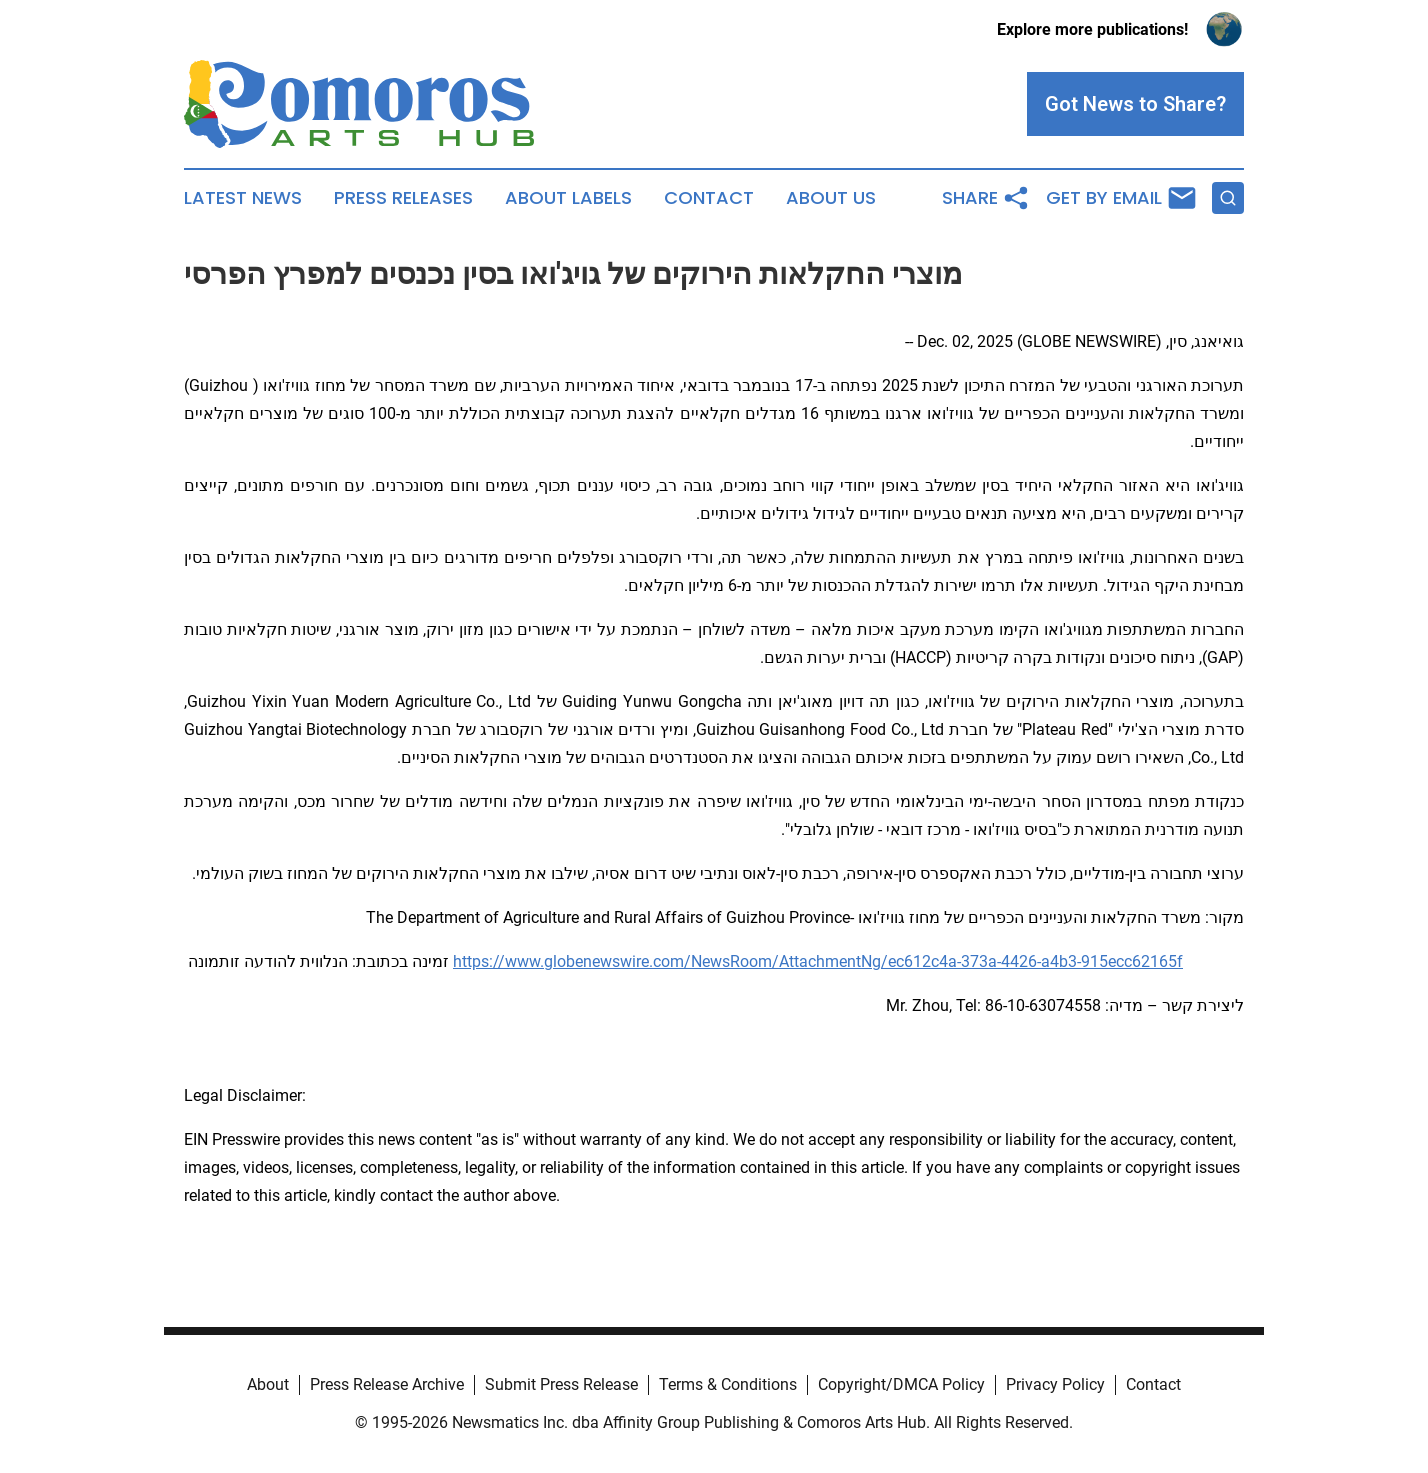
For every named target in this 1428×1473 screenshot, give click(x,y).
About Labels (568, 198)
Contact (709, 198)
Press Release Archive (387, 1384)
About (268, 1384)
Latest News (243, 198)
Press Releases (403, 198)
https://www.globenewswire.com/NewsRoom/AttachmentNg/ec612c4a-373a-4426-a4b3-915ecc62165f (818, 961)
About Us (831, 198)
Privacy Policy (1055, 1384)
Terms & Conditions (728, 1384)
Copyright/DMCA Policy (901, 1384)
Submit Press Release (561, 1384)
